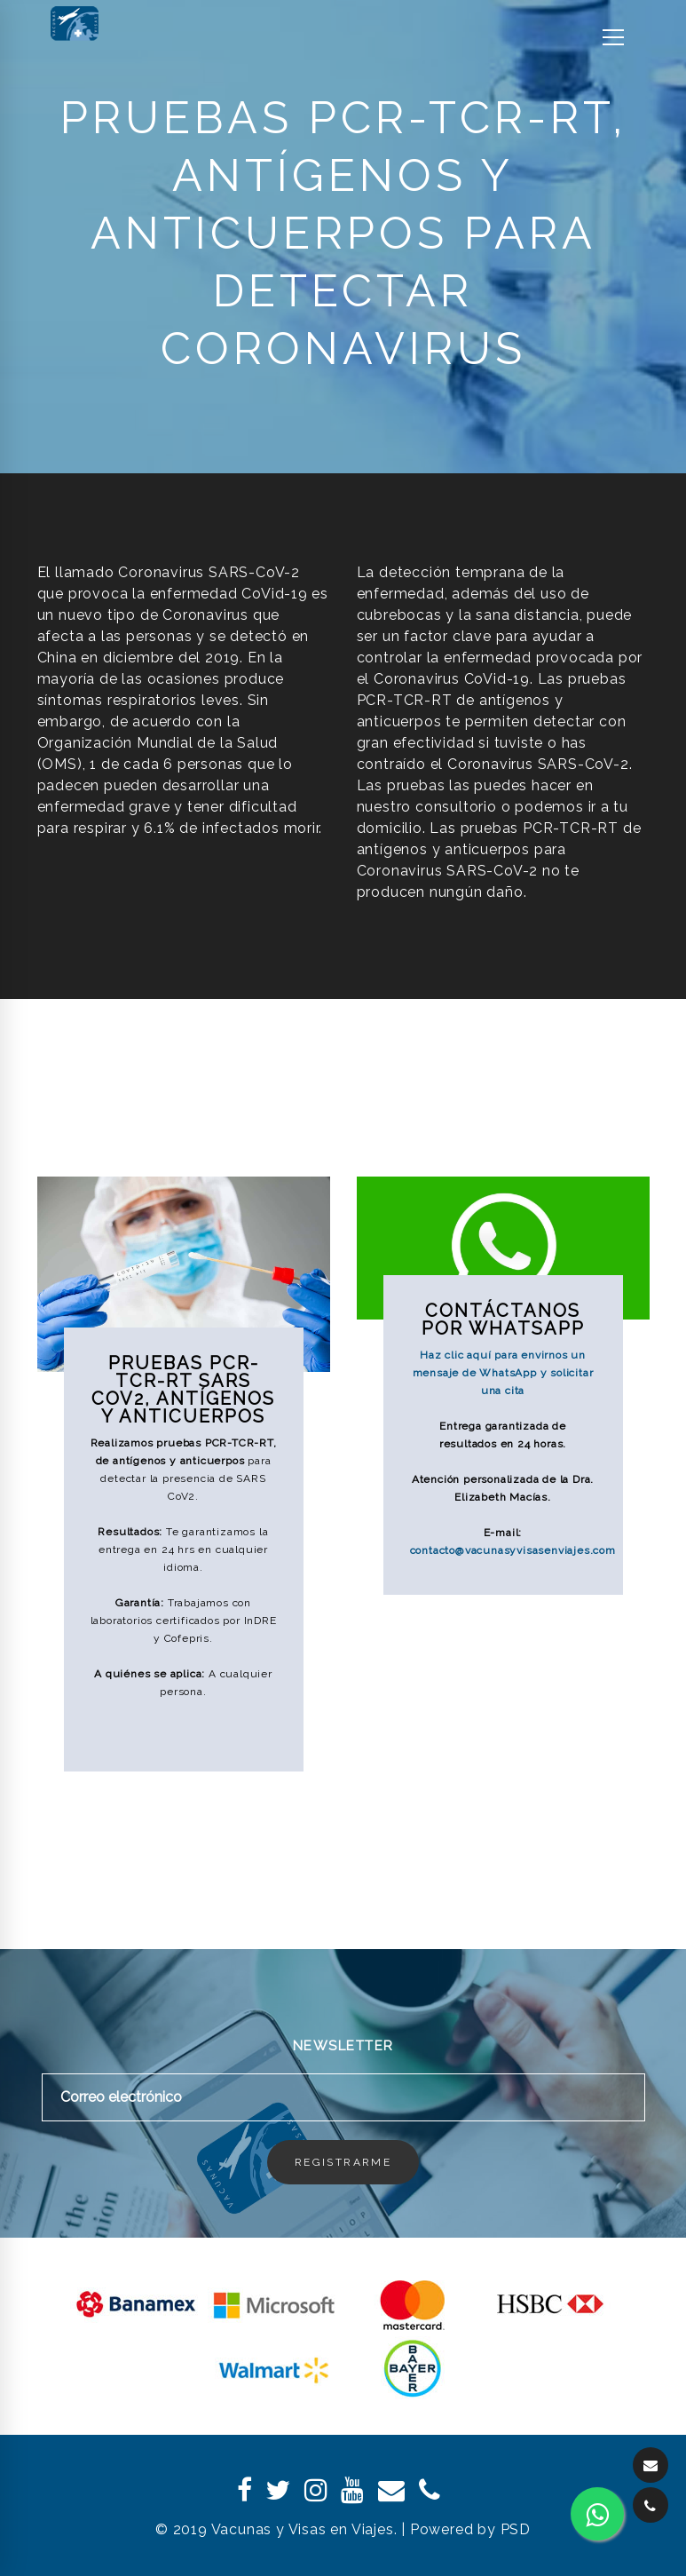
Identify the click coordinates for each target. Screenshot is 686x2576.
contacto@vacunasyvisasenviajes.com (513, 1550)
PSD (516, 2529)
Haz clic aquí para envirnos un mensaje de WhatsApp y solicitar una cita (503, 1373)
